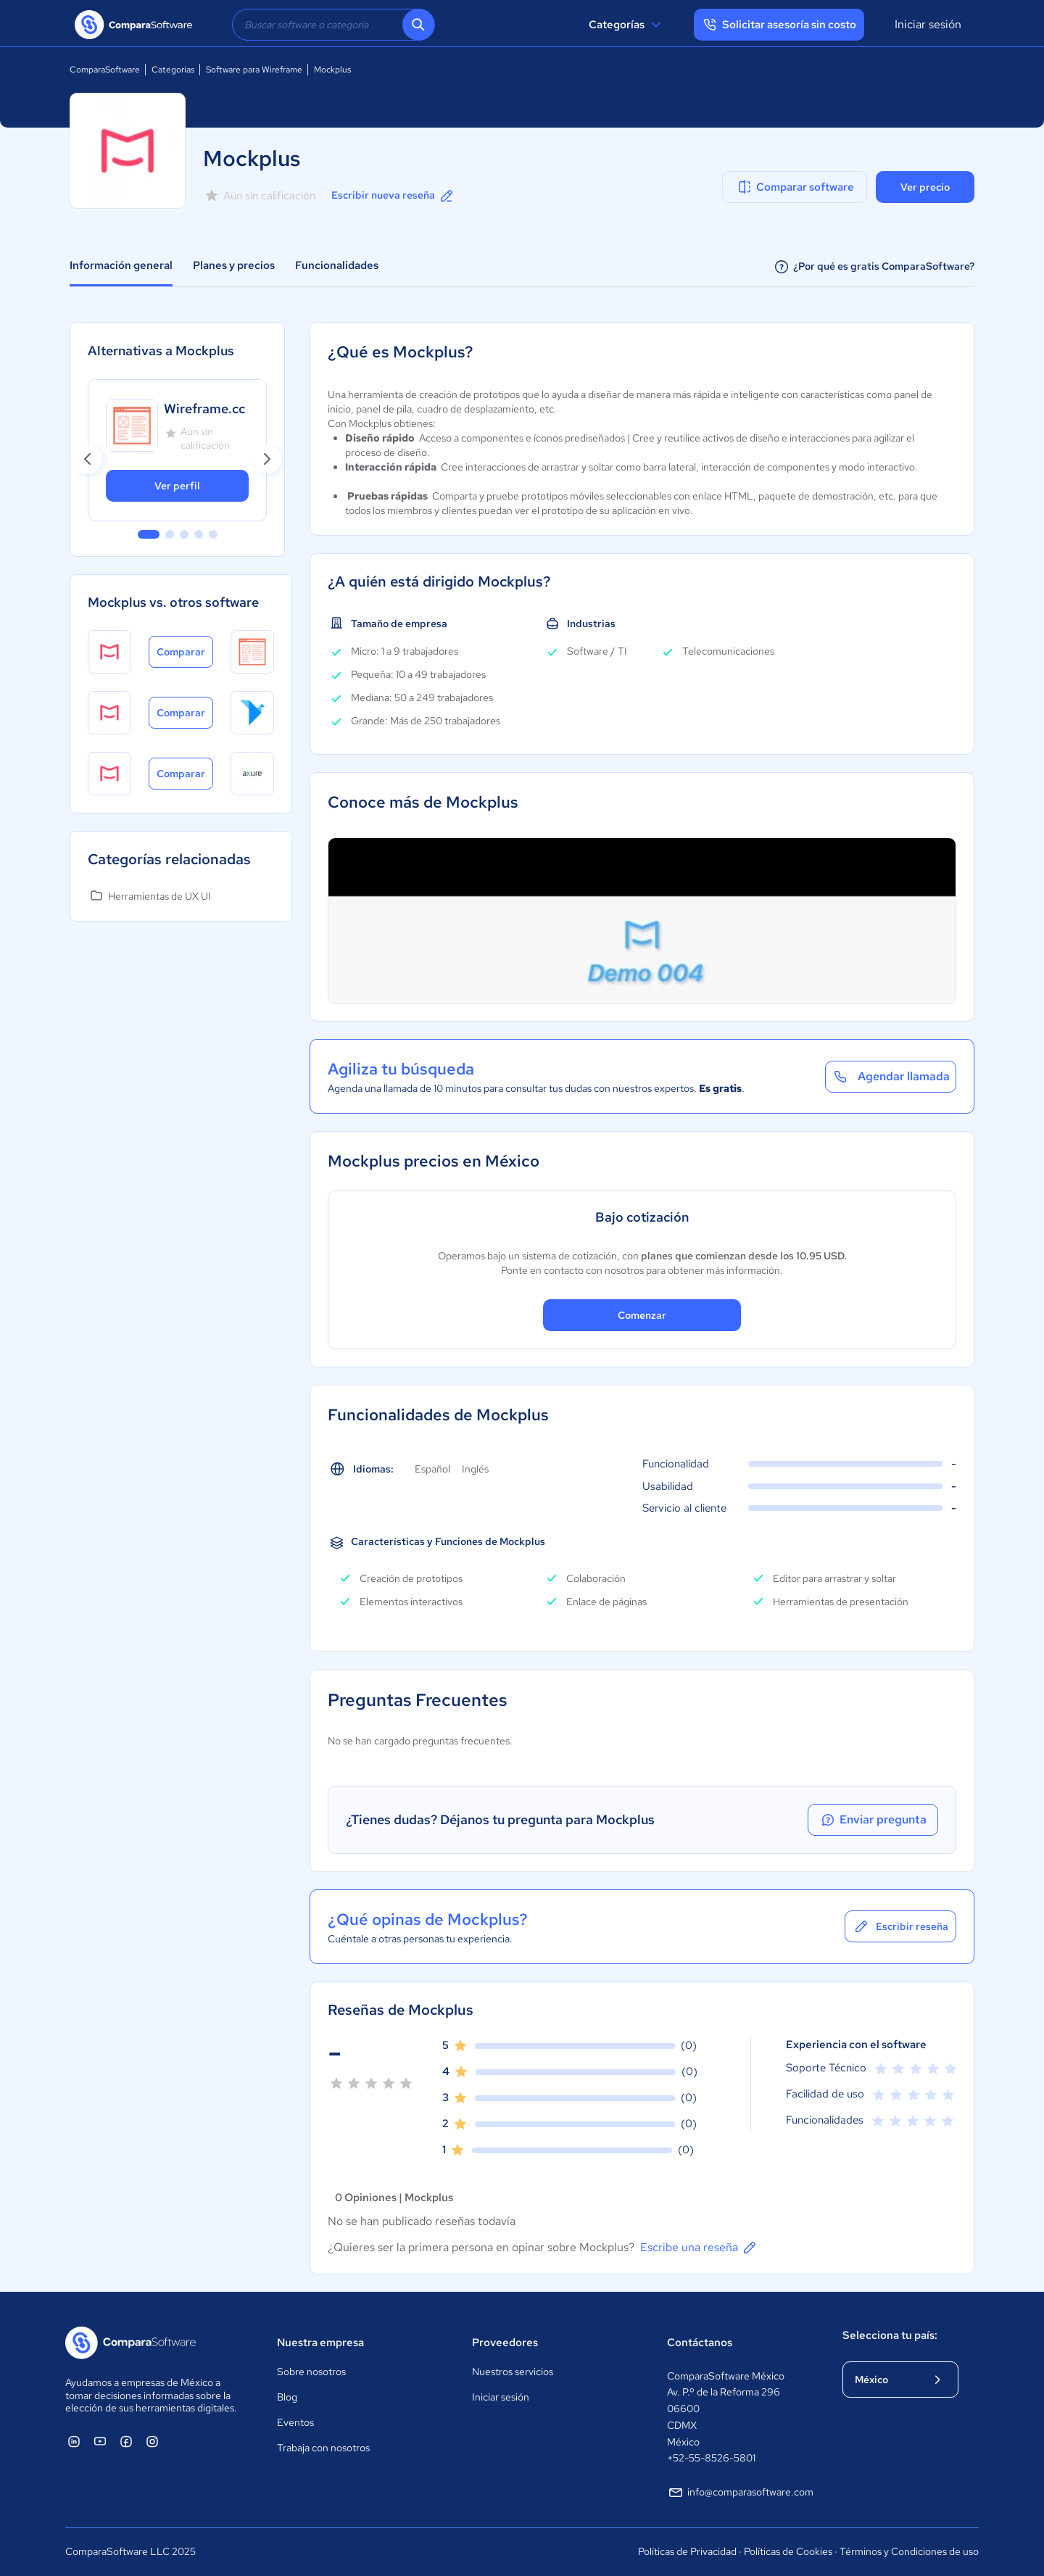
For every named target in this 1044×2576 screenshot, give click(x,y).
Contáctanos (699, 2342)
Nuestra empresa (320, 2342)
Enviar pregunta (873, 1820)
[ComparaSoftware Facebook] (126, 2441)
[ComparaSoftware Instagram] (152, 2441)
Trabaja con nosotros (323, 2447)
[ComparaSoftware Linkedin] (74, 2441)
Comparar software (795, 187)
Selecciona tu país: (889, 2335)
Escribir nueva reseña (393, 195)
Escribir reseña (900, 1926)
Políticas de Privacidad (687, 2551)
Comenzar (642, 1315)
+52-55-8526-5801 (711, 2457)
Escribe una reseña (699, 2247)
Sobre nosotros (311, 2371)
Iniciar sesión (928, 24)
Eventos (295, 2422)
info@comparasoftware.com (740, 2492)
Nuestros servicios (512, 2371)
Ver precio (925, 187)
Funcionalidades (336, 265)
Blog (287, 2396)
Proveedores (505, 2342)
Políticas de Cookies (788, 2551)
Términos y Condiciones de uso (909, 2551)
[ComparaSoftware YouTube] (100, 2441)
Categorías (627, 24)
